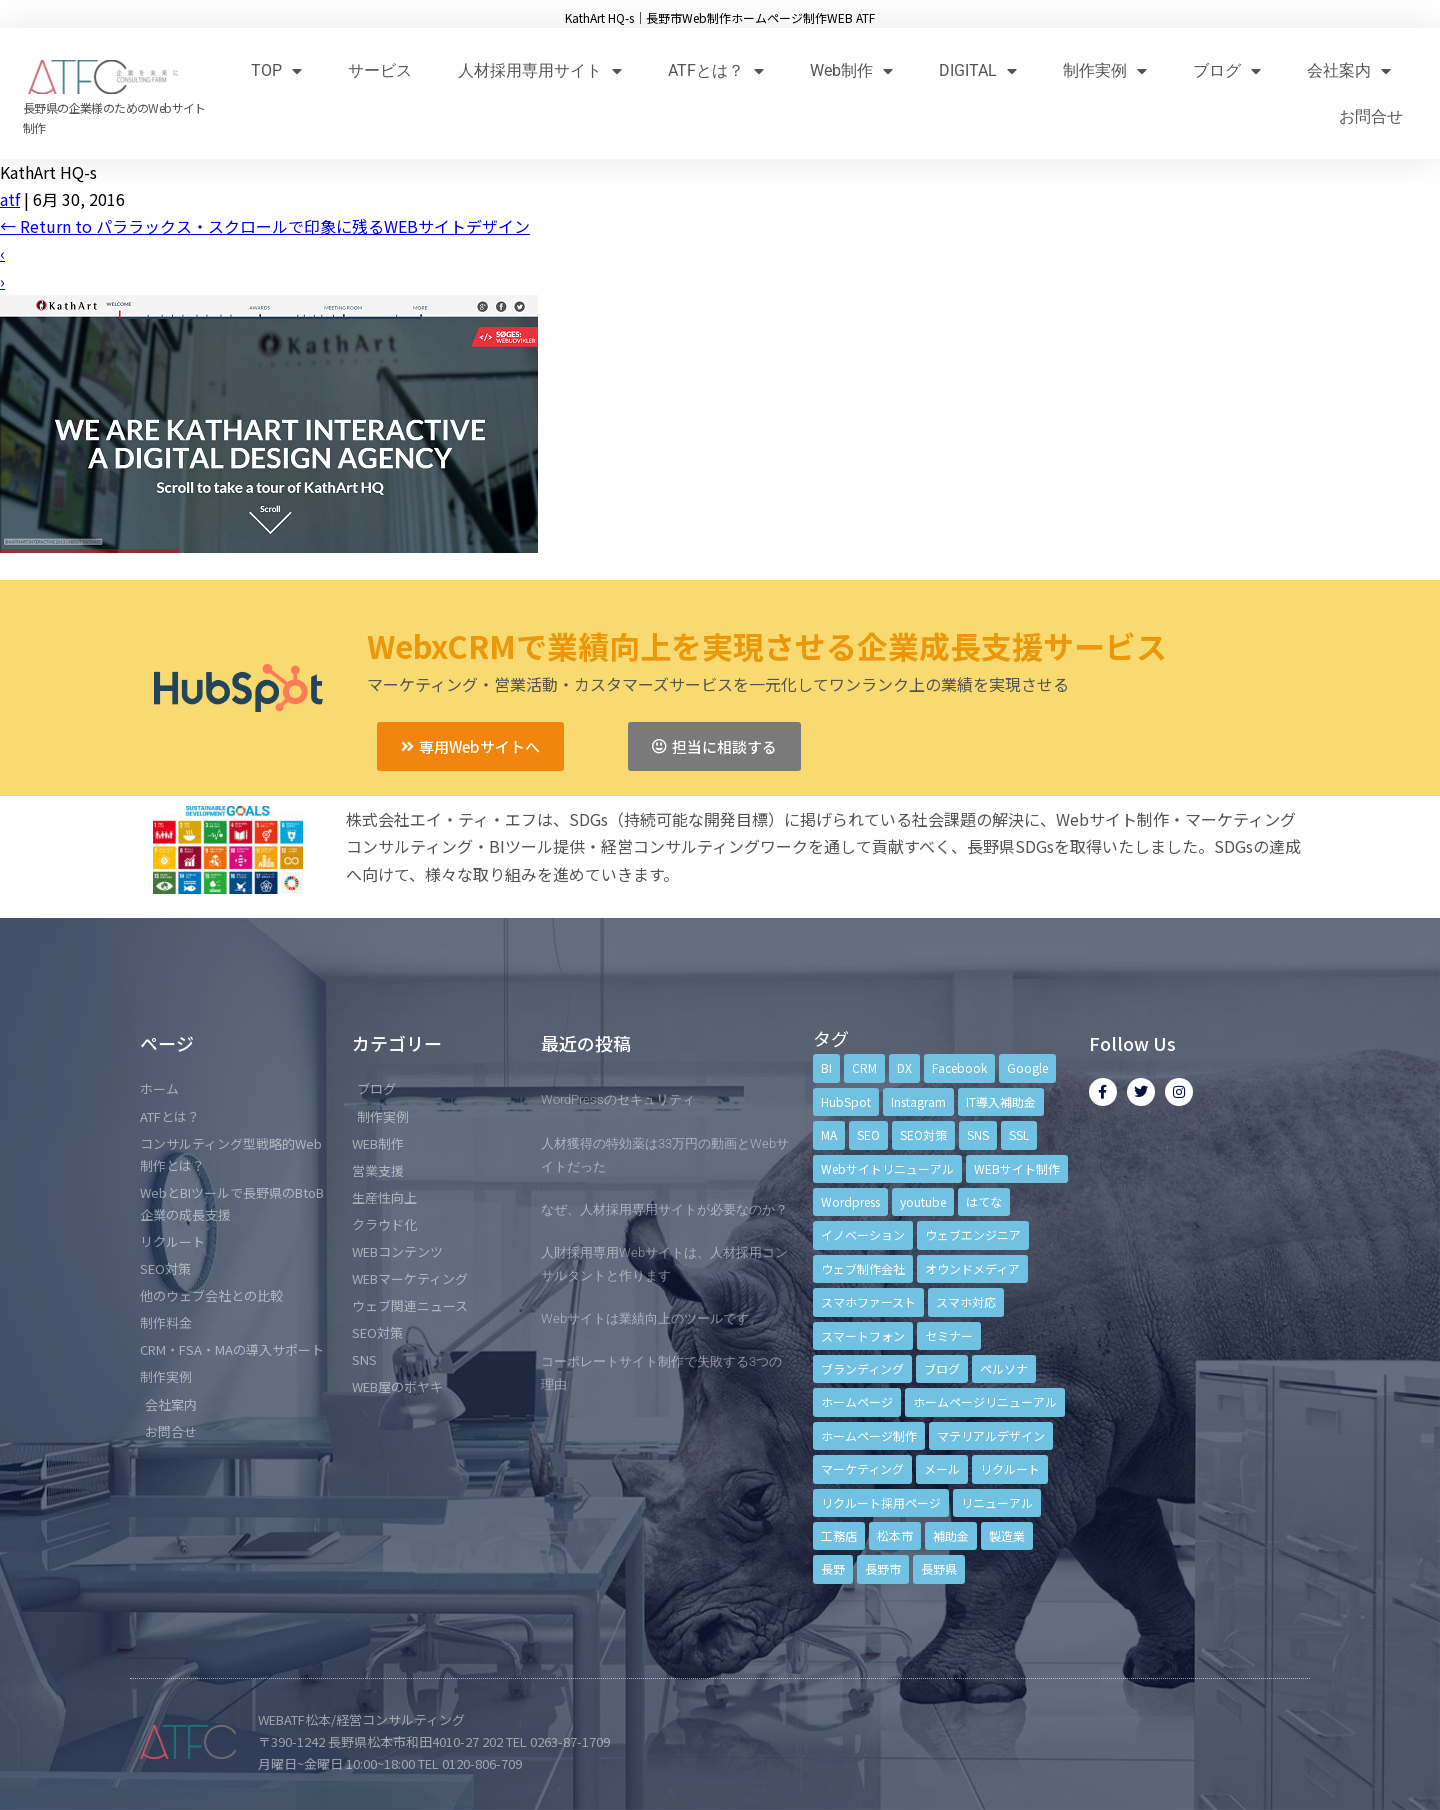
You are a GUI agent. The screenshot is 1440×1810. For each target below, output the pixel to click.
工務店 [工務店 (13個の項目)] (839, 1535)
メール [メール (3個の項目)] (942, 1468)
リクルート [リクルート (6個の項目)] (1010, 1468)
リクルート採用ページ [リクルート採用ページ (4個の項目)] (881, 1502)
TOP (276, 70)
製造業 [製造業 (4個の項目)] (1007, 1535)
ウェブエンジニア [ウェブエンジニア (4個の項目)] (973, 1234)
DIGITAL (978, 70)
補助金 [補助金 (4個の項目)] (951, 1535)
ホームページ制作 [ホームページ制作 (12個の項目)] (869, 1435)
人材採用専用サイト (540, 70)
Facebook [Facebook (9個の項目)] (959, 1067)
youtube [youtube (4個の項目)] (923, 1201)
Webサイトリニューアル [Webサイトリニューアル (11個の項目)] (887, 1168)
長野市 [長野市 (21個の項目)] (883, 1568)
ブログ (1227, 70)
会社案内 (1349, 70)
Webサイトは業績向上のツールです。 (651, 1318)
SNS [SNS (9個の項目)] (978, 1134)
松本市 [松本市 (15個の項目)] (895, 1535)
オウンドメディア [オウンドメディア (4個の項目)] (972, 1268)
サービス (380, 70)
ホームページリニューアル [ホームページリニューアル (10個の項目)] (985, 1401)
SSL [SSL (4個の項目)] (1019, 1134)
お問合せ (1371, 116)
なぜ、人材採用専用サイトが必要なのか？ (664, 1209)
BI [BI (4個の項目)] (826, 1067)
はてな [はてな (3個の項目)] (984, 1201)
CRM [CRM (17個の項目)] (864, 1067)
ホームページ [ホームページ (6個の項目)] (857, 1401)
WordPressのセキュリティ (618, 1099)
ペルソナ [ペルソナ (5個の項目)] (1004, 1368)
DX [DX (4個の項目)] (904, 1067)
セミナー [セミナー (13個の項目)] (949, 1335)
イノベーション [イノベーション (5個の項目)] (863, 1234)
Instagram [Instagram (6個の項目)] (918, 1101)
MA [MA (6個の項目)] (829, 1134)
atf (10, 199)
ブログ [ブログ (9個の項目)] (942, 1368)
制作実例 (1105, 70)
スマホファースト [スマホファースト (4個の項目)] (868, 1301)
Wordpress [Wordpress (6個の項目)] (850, 1201)
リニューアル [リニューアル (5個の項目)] (997, 1502)
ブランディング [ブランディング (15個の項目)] (862, 1368)
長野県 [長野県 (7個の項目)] (939, 1568)
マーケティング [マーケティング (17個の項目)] (862, 1468)
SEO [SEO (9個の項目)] (868, 1134)
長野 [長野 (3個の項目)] (833, 1568)
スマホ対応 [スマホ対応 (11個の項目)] (966, 1301)
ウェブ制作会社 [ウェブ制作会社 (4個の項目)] (863, 1268)
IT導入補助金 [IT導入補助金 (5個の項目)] (1001, 1101)
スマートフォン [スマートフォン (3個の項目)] (863, 1335)
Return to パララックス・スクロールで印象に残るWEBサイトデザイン (265, 226)
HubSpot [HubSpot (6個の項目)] (846, 1101)
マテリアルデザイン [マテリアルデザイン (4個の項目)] (991, 1435)
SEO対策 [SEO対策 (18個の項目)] (923, 1134)
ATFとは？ (716, 70)
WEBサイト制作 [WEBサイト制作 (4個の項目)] (1017, 1168)
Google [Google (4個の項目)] (1027, 1067)
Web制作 (851, 70)
